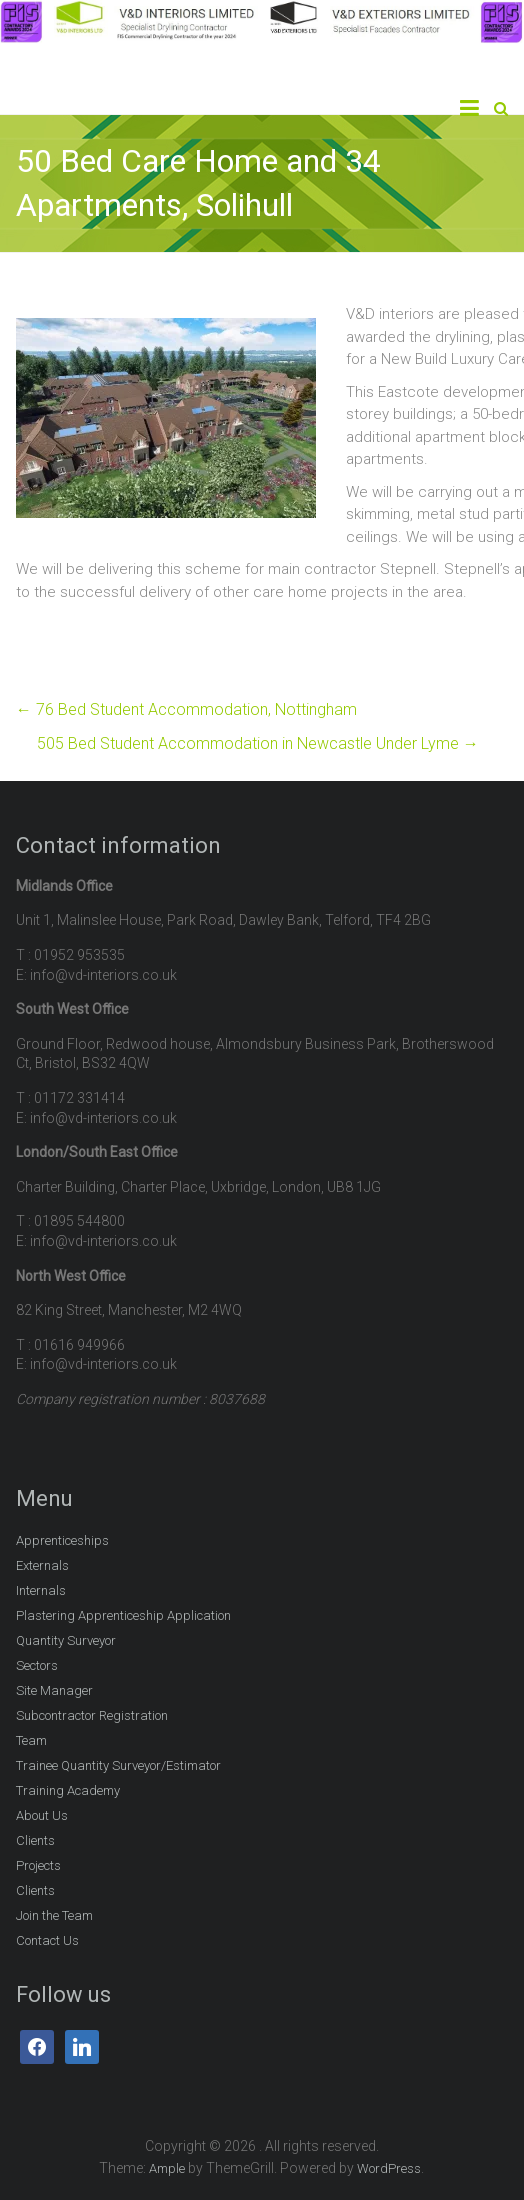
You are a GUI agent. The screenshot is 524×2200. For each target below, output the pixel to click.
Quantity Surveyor (66, 1640)
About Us (42, 1815)
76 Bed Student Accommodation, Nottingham (186, 709)
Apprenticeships (62, 1540)
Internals (41, 1590)
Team (31, 1740)
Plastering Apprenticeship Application (123, 1615)
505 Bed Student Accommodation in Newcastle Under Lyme (258, 743)
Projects (38, 1865)
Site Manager (54, 1690)
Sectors (37, 1665)
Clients (35, 1840)
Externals (42, 1565)
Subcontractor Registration (92, 1715)
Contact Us (47, 1940)
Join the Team (54, 1915)
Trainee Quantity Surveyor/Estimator (118, 1765)
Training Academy (68, 1790)
